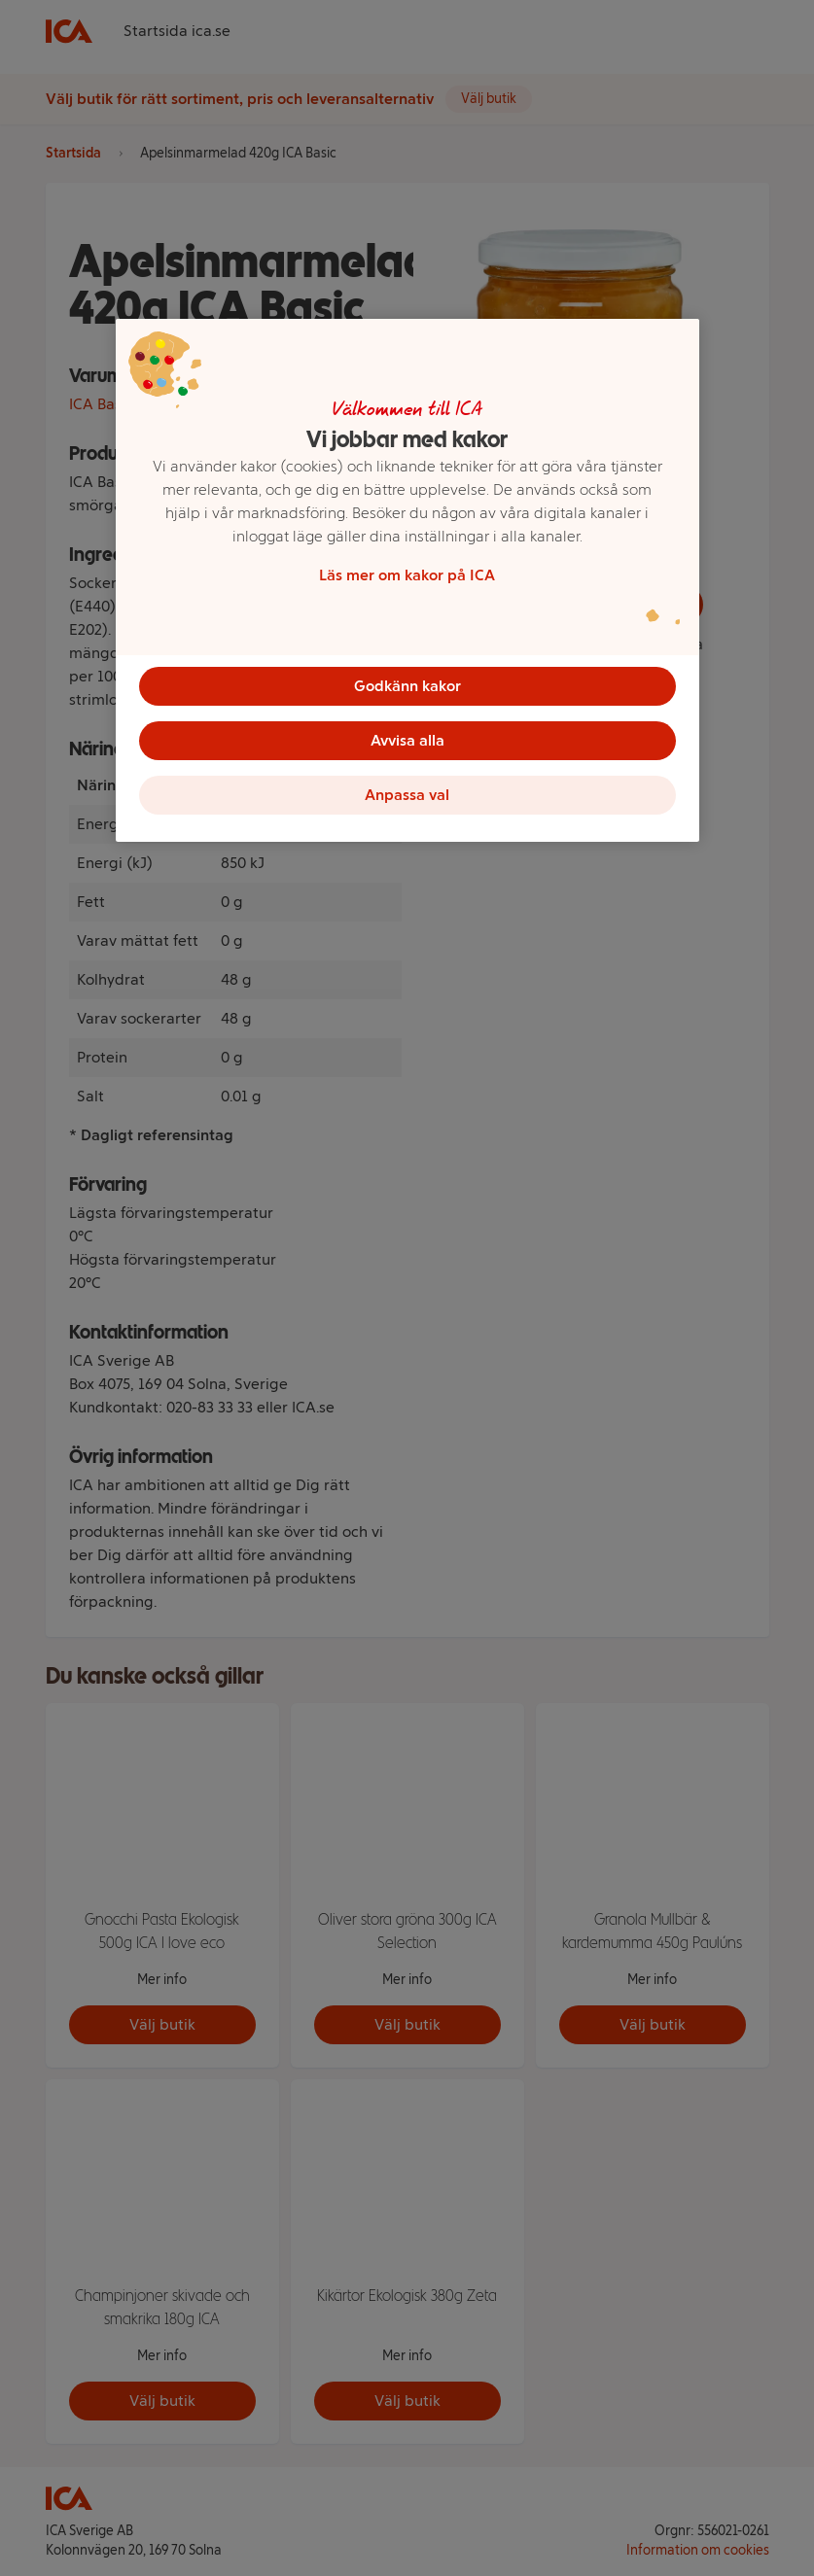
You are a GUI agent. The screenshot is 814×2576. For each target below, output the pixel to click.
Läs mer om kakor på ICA (407, 575)
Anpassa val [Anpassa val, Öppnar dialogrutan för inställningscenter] (407, 794)
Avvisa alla (407, 740)
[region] (407, 580)
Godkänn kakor (407, 686)
